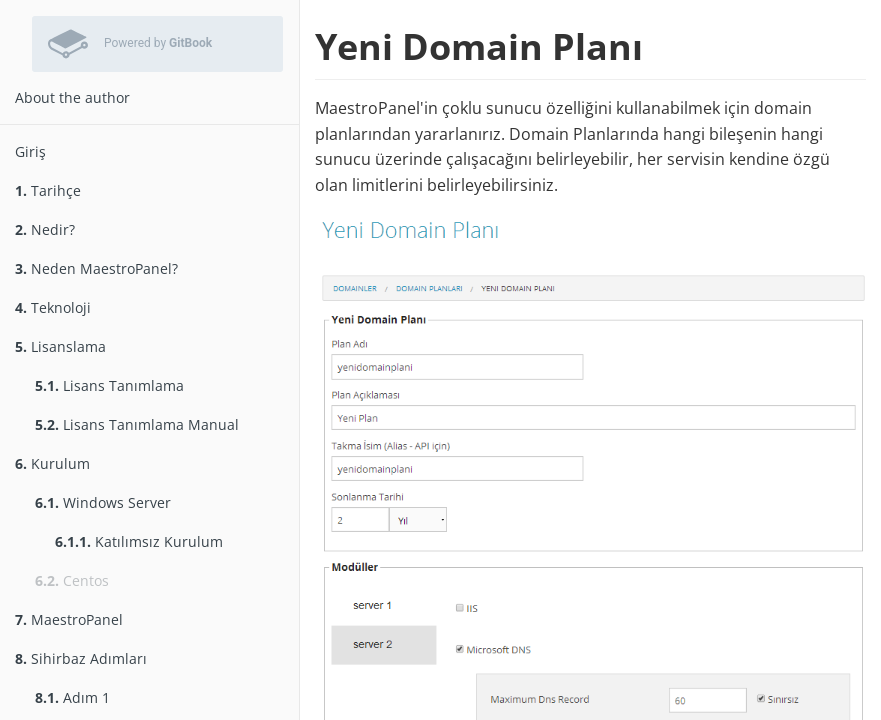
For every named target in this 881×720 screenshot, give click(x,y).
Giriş (30, 151)
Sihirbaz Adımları (81, 658)
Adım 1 (72, 697)
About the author (72, 97)
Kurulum (52, 463)
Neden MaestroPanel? (96, 268)
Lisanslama (60, 346)
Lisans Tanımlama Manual (137, 424)
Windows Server (103, 502)
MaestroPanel (69, 619)
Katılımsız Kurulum (139, 541)
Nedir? (45, 229)
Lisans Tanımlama (109, 385)
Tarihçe (48, 190)
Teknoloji (53, 307)
